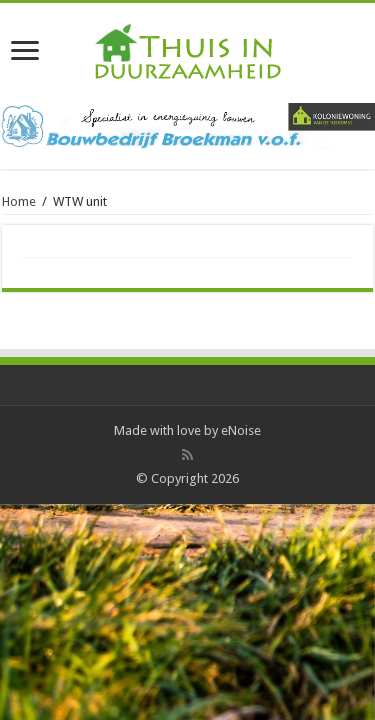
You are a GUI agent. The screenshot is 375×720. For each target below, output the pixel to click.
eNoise (241, 430)
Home (19, 201)
